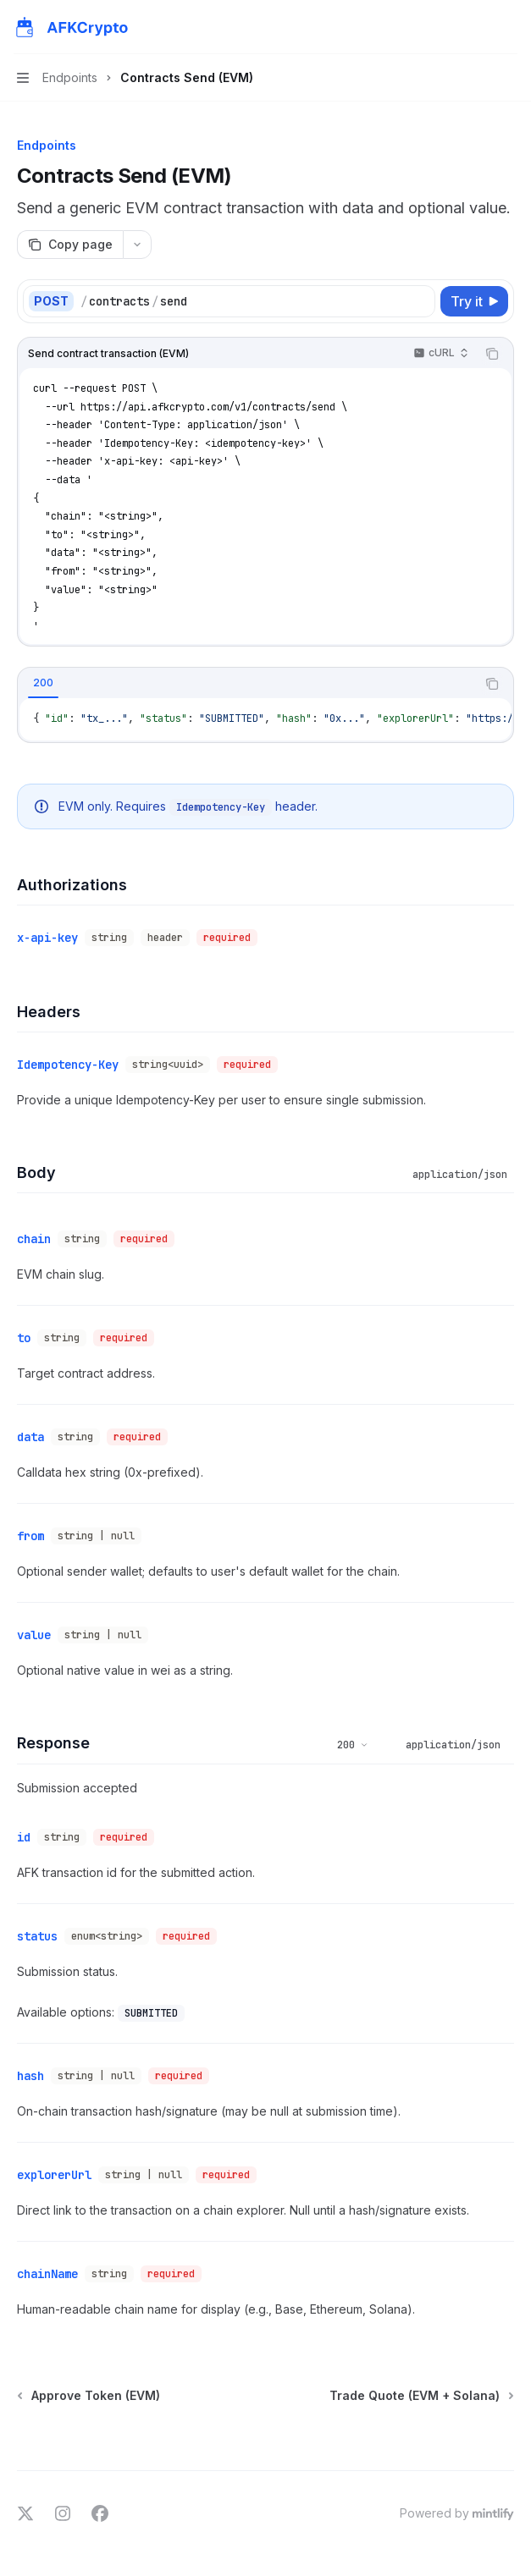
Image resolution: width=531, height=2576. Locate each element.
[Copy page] (70, 244)
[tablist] (246, 683)
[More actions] (509, 27)
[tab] (43, 683)
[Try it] (474, 301)
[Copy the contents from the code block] (492, 354)
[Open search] (476, 27)
